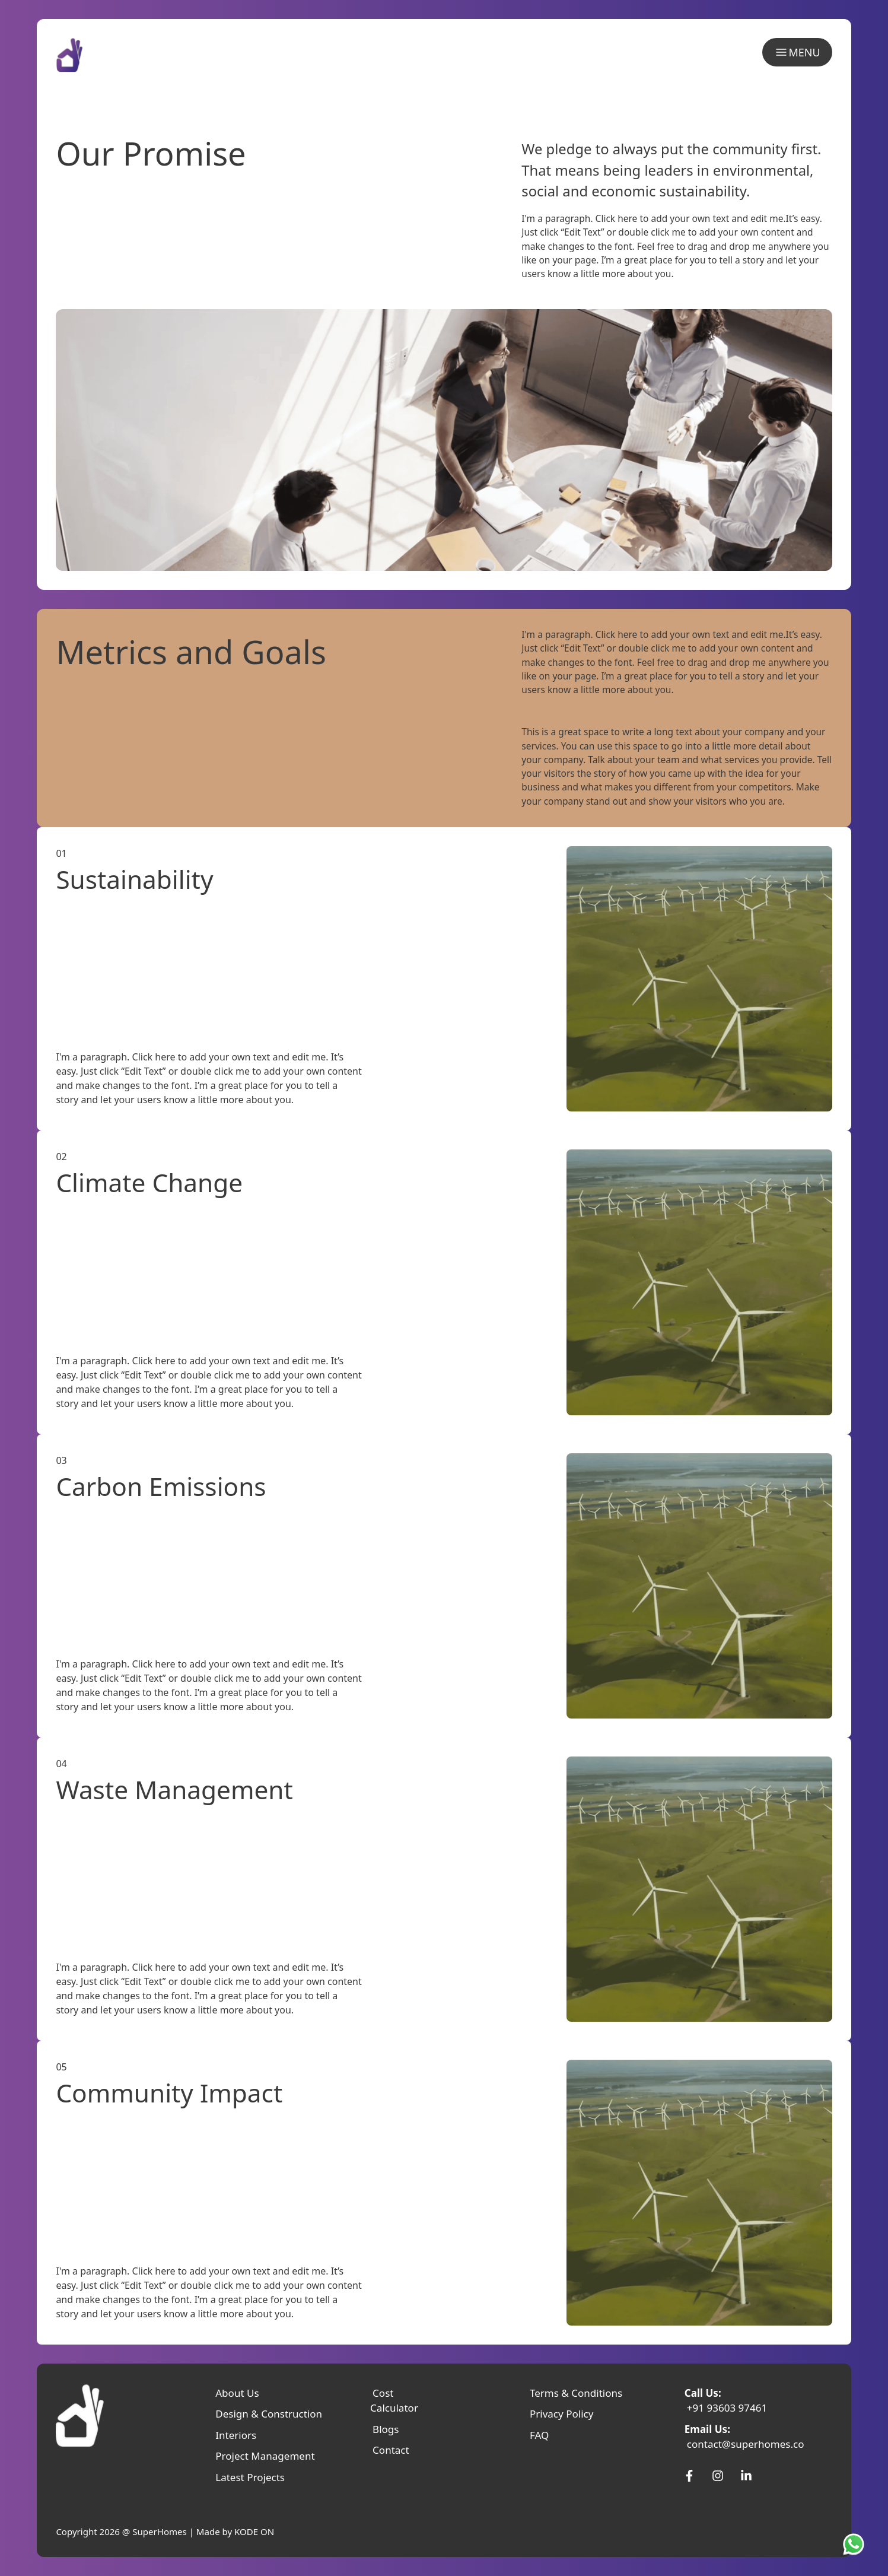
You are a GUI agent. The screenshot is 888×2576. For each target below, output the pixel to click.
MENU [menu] (797, 52)
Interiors (235, 2435)
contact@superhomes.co (745, 2444)
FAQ (539, 2435)
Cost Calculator (394, 2400)
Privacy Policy (561, 2414)
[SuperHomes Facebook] (689, 2475)
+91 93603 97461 (727, 2408)
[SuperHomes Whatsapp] (856, 2544)
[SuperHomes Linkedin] (746, 2475)
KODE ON (254, 2531)
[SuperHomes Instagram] (718, 2475)
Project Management (264, 2456)
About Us (237, 2393)
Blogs (386, 2429)
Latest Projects (250, 2477)
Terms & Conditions (576, 2393)
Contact (391, 2450)
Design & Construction (268, 2414)
